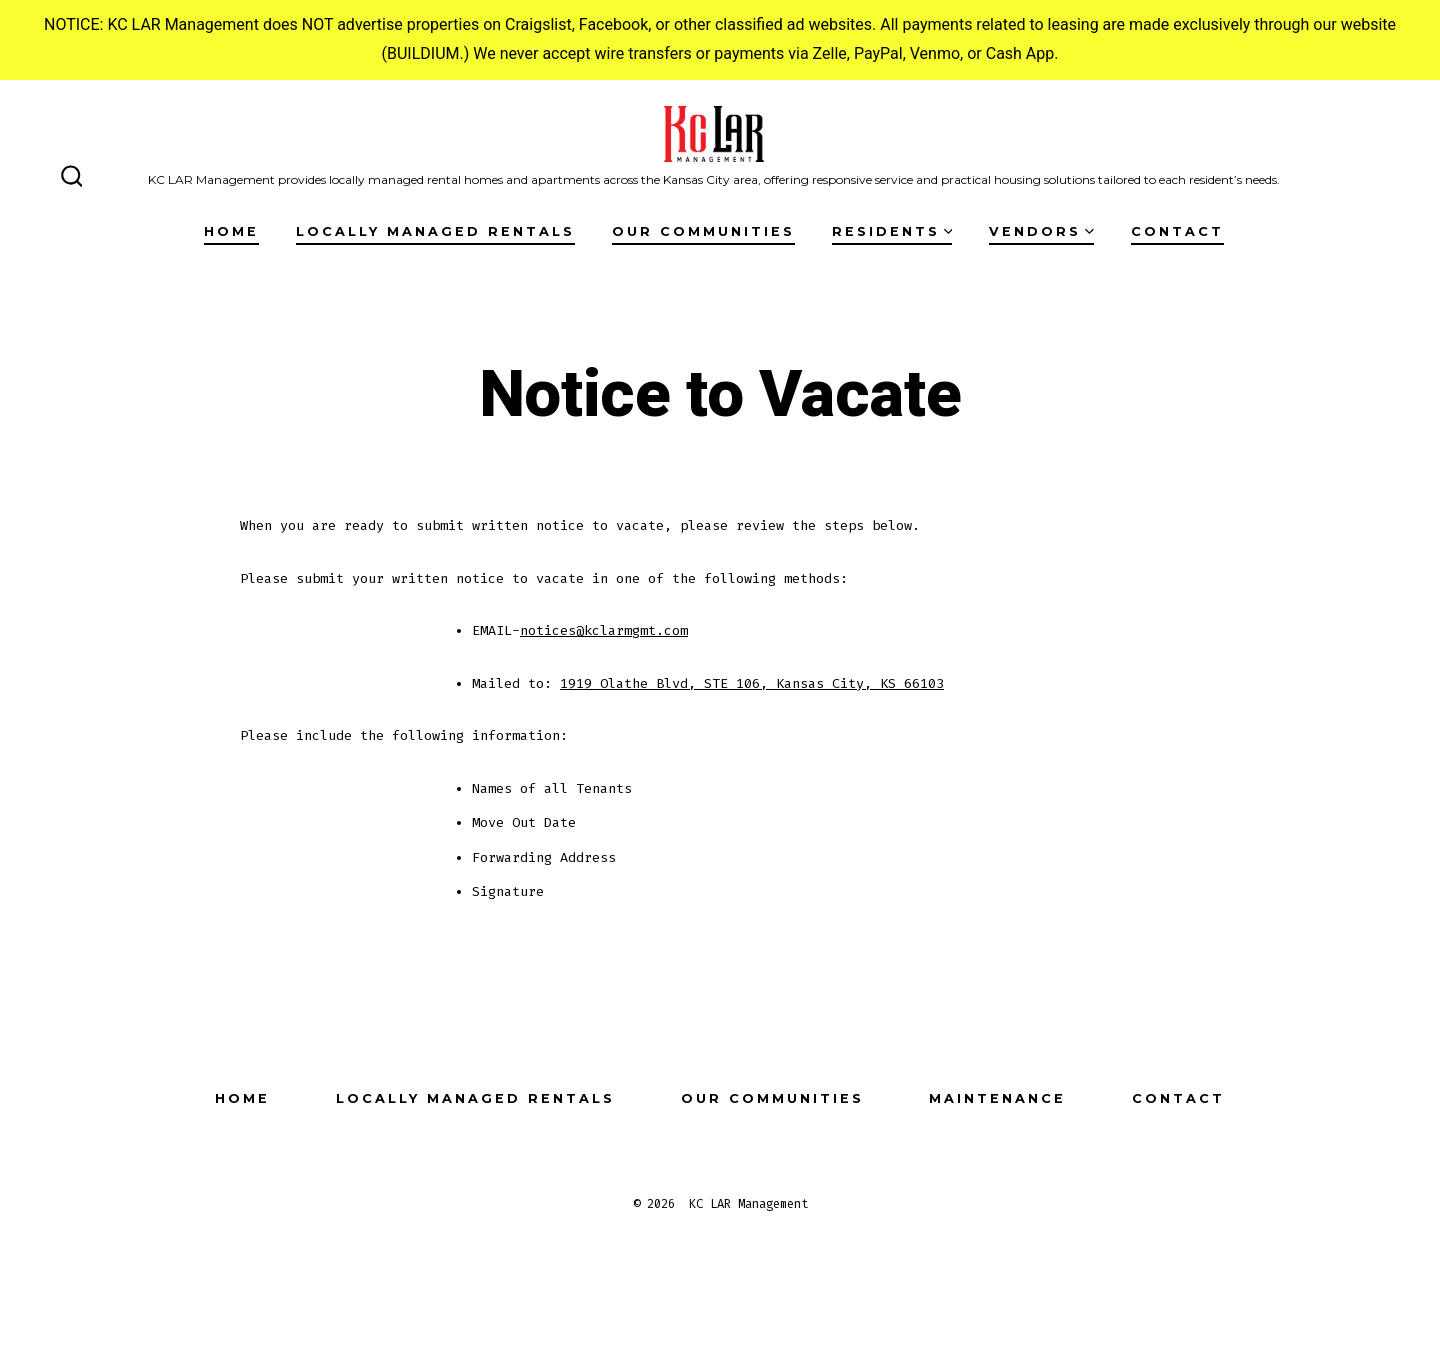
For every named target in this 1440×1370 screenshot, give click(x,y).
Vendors (1041, 231)
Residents (892, 231)
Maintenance (997, 1098)
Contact (1177, 231)
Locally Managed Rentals (435, 231)
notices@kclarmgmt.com (604, 630)
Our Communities (703, 231)
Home (231, 231)
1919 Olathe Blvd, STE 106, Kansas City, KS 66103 (752, 683)
